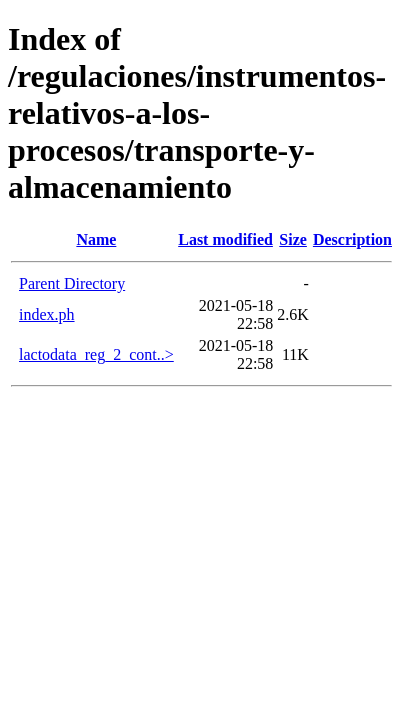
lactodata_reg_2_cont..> (96, 354)
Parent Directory (72, 283)
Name (96, 239)
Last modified (225, 239)
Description (352, 239)
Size (293, 239)
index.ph (47, 314)
